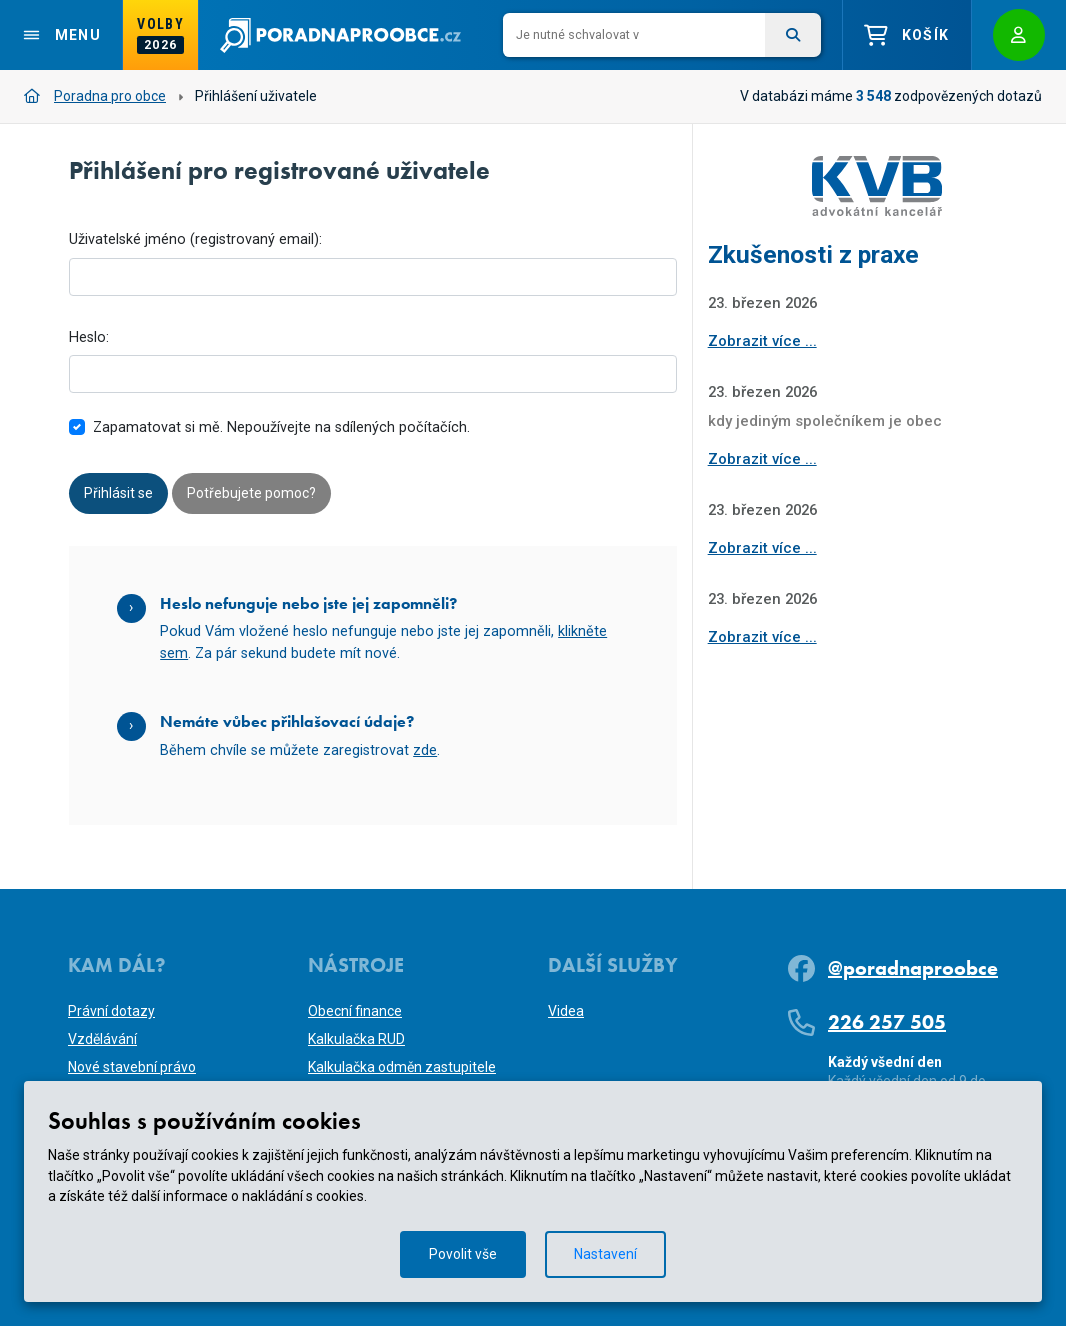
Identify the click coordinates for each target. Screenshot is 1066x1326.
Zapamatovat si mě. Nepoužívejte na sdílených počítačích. (281, 427)
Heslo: (89, 337)
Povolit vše (463, 1254)
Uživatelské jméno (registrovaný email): (195, 239)
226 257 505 (887, 1022)
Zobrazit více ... (762, 341)
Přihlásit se (118, 493)
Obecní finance (355, 1011)
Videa (566, 1011)
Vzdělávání (102, 1039)
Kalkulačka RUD (356, 1039)
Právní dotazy (111, 1011)
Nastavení (605, 1254)
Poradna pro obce (95, 96)
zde (425, 750)
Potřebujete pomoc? (251, 493)
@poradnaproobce (913, 968)
